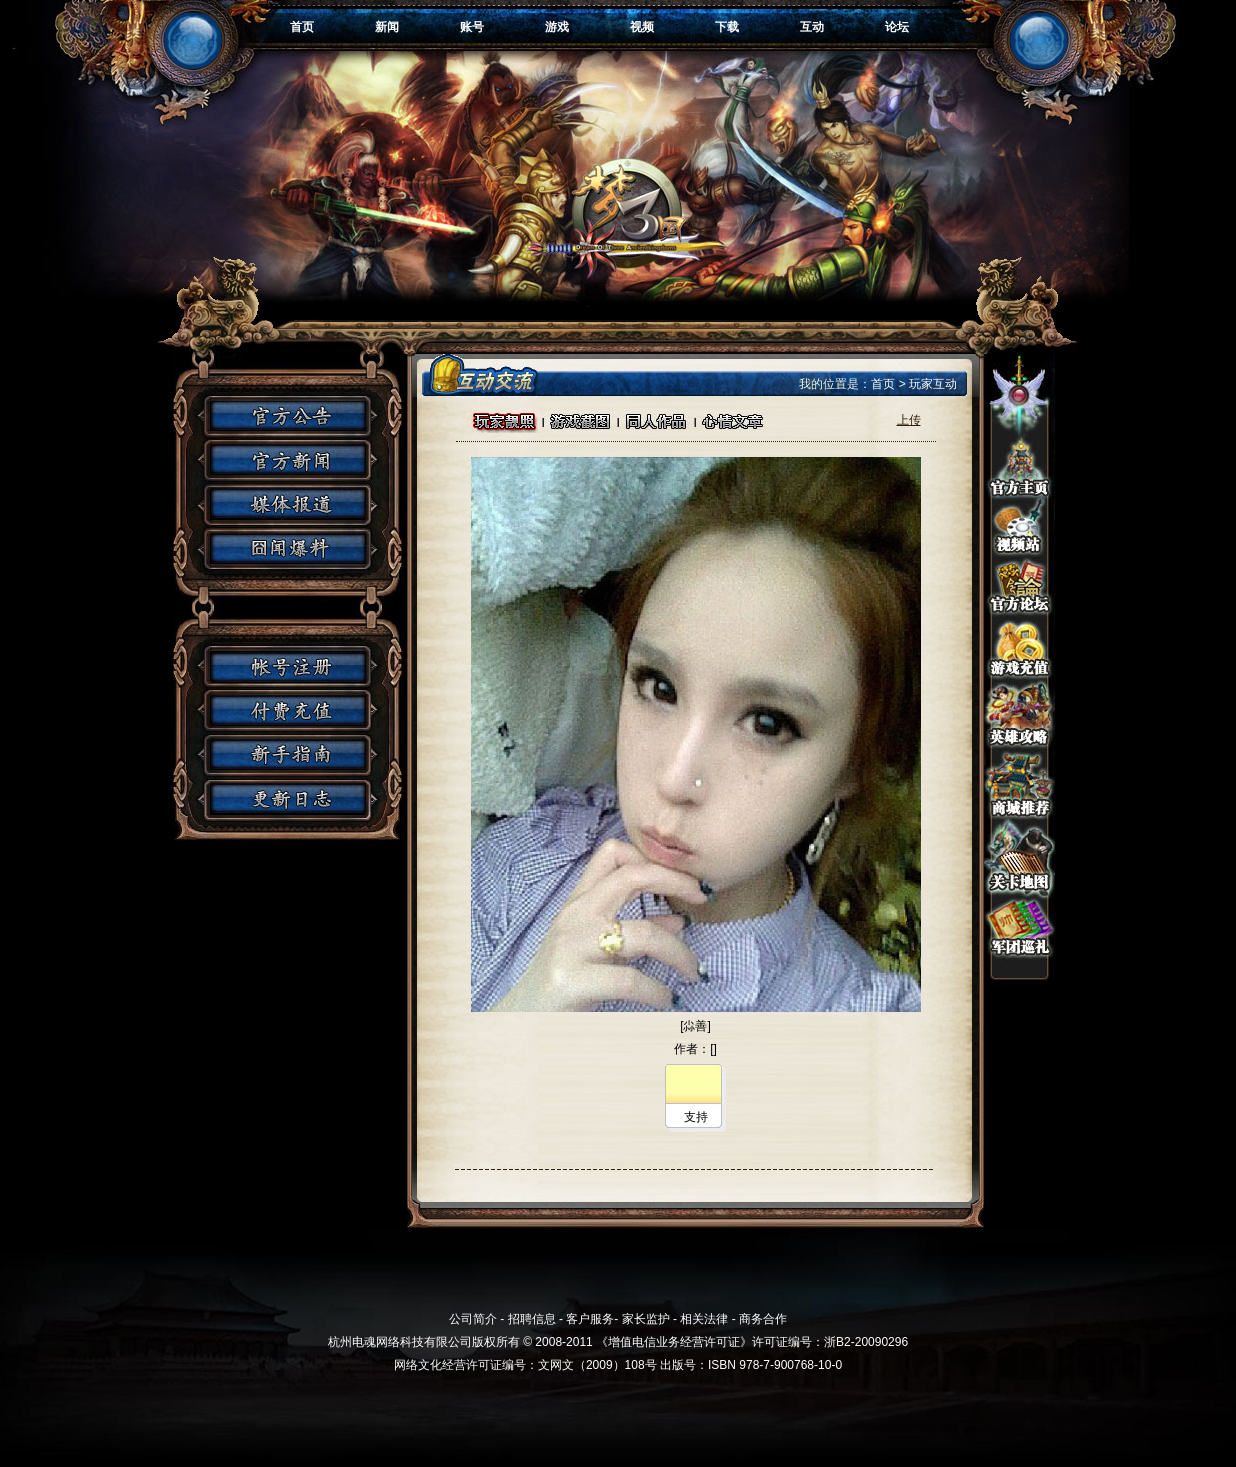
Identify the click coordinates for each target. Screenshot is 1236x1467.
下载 (727, 27)
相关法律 (704, 1319)
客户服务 (590, 1319)
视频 (642, 27)
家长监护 (646, 1319)
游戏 (557, 27)
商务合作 (763, 1319)
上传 (909, 420)
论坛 (897, 27)
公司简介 (473, 1319)
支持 (696, 1117)
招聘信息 (532, 1319)
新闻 (387, 27)
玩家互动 (933, 384)
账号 (472, 27)
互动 (812, 27)
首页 (302, 27)
